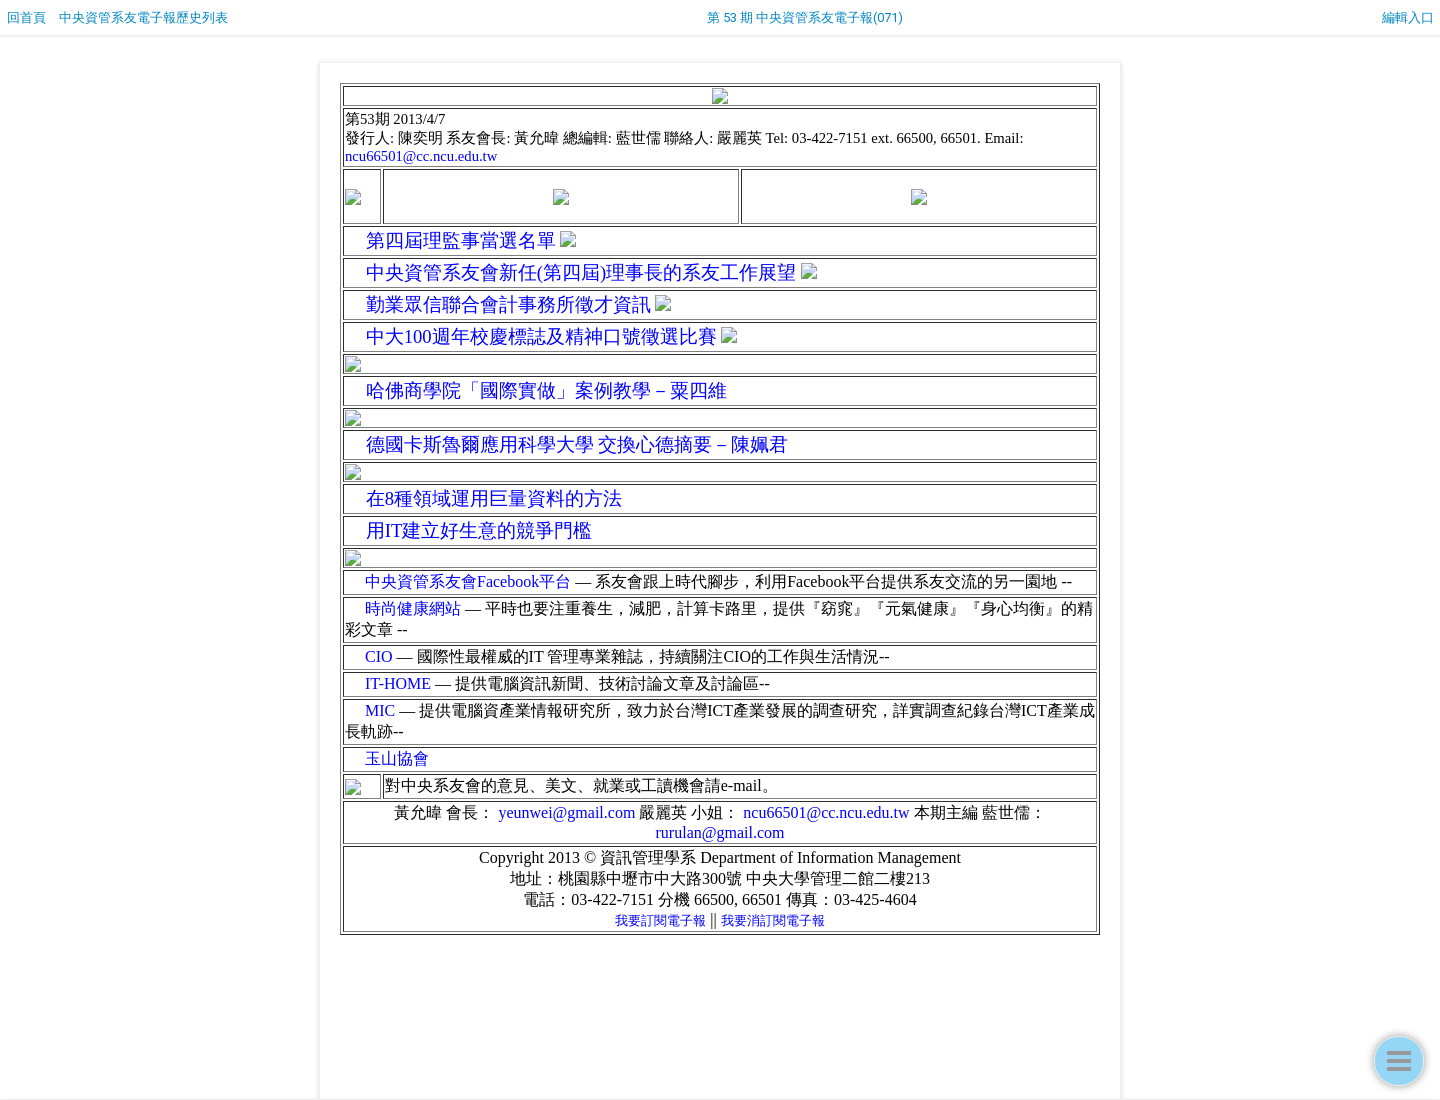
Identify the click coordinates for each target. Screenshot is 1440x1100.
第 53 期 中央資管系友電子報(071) (805, 17)
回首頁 (26, 17)
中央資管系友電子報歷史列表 (143, 17)
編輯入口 (1408, 17)
